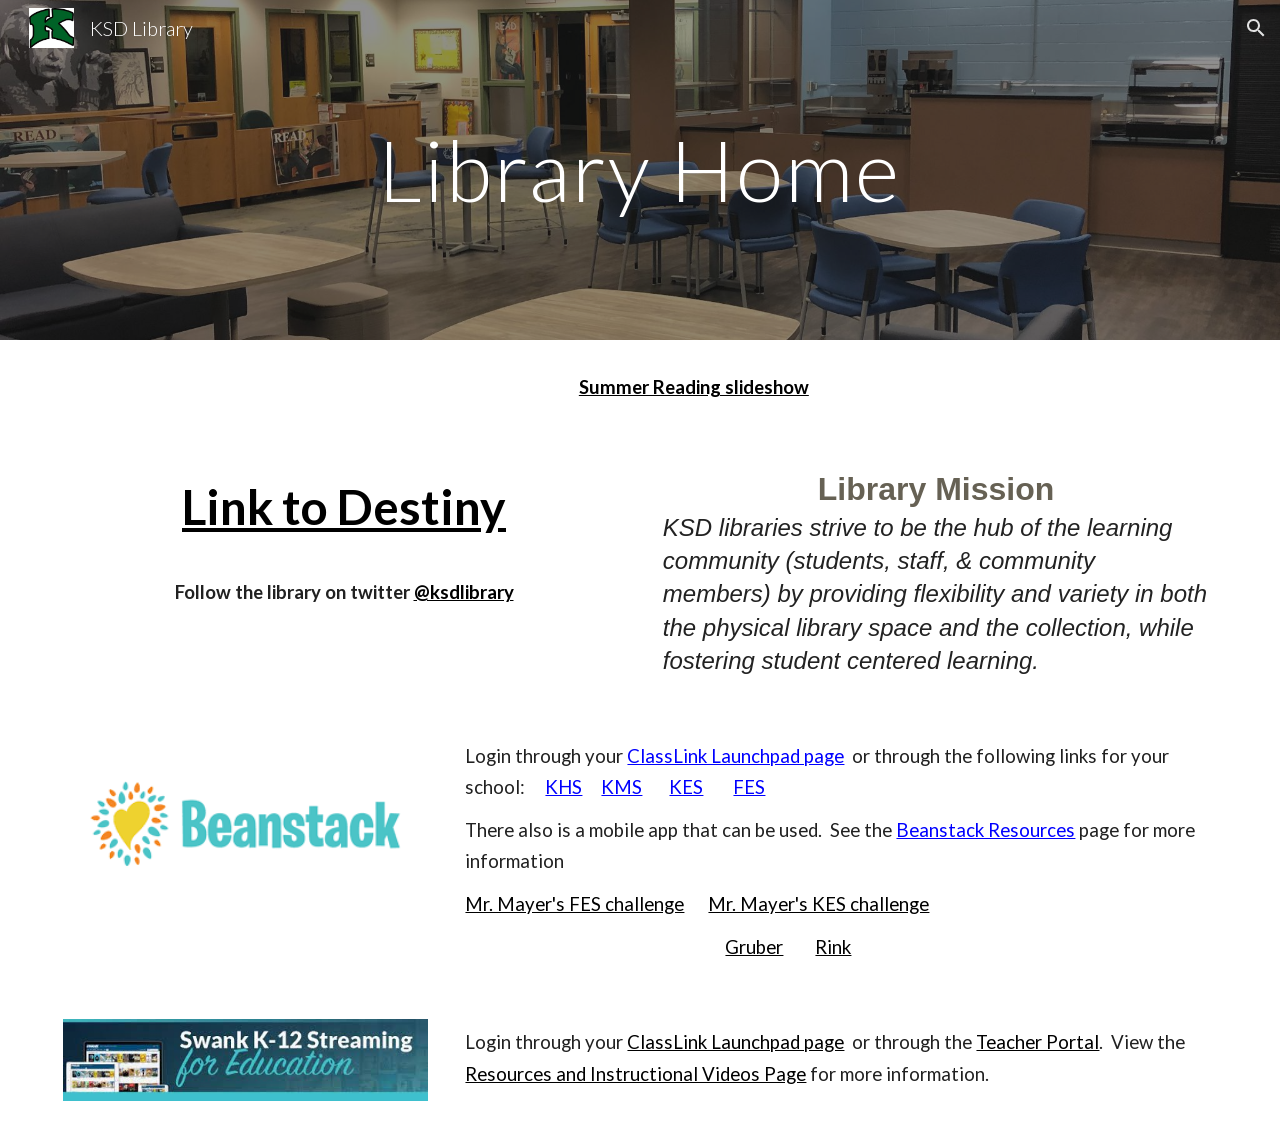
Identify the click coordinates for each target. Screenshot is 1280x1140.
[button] (1256, 28)
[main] (640, 169)
